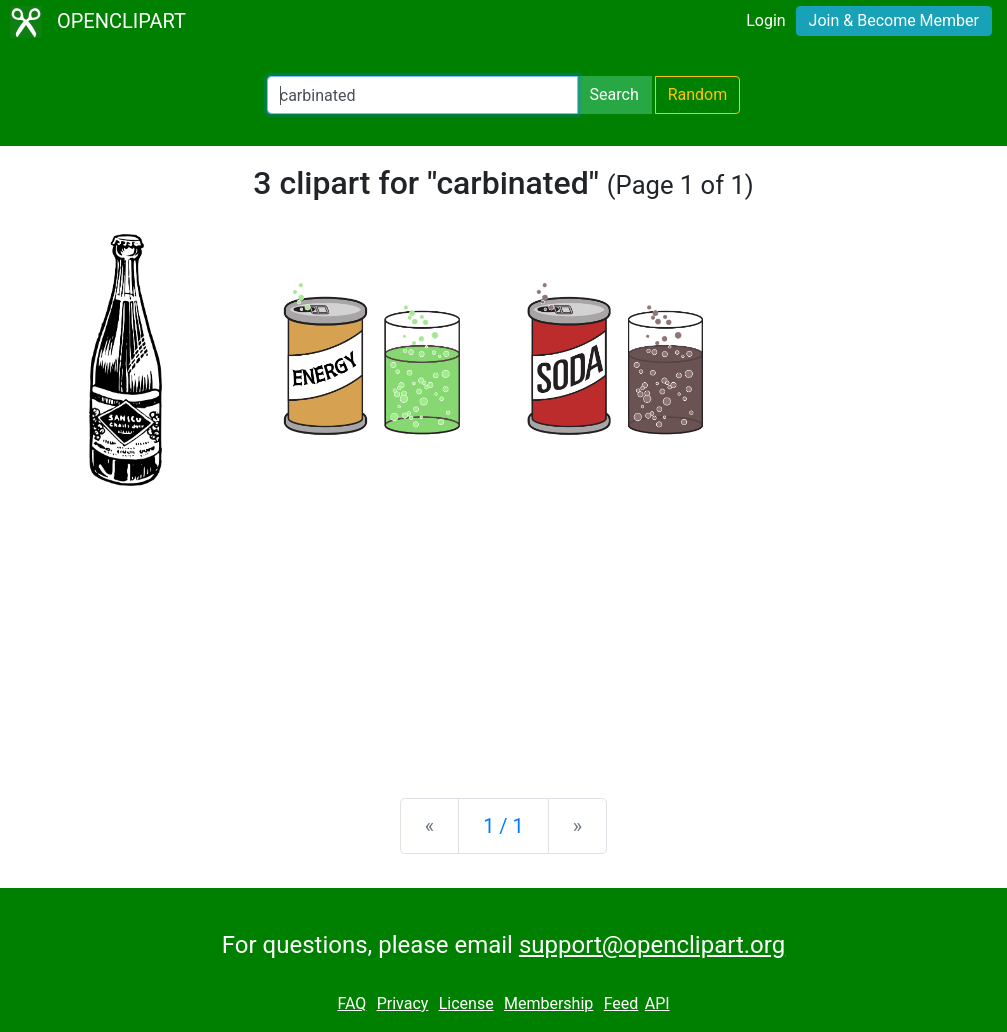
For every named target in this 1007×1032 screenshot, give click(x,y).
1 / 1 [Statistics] (503, 826)
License (466, 1003)
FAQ (351, 1003)
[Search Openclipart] (422, 95)
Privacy (403, 1003)
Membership (548, 1003)
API (657, 1003)
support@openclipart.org (652, 945)
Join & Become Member (894, 20)
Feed (621, 1003)
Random (698, 94)
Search (614, 94)
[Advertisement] (503, 626)
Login (765, 20)
